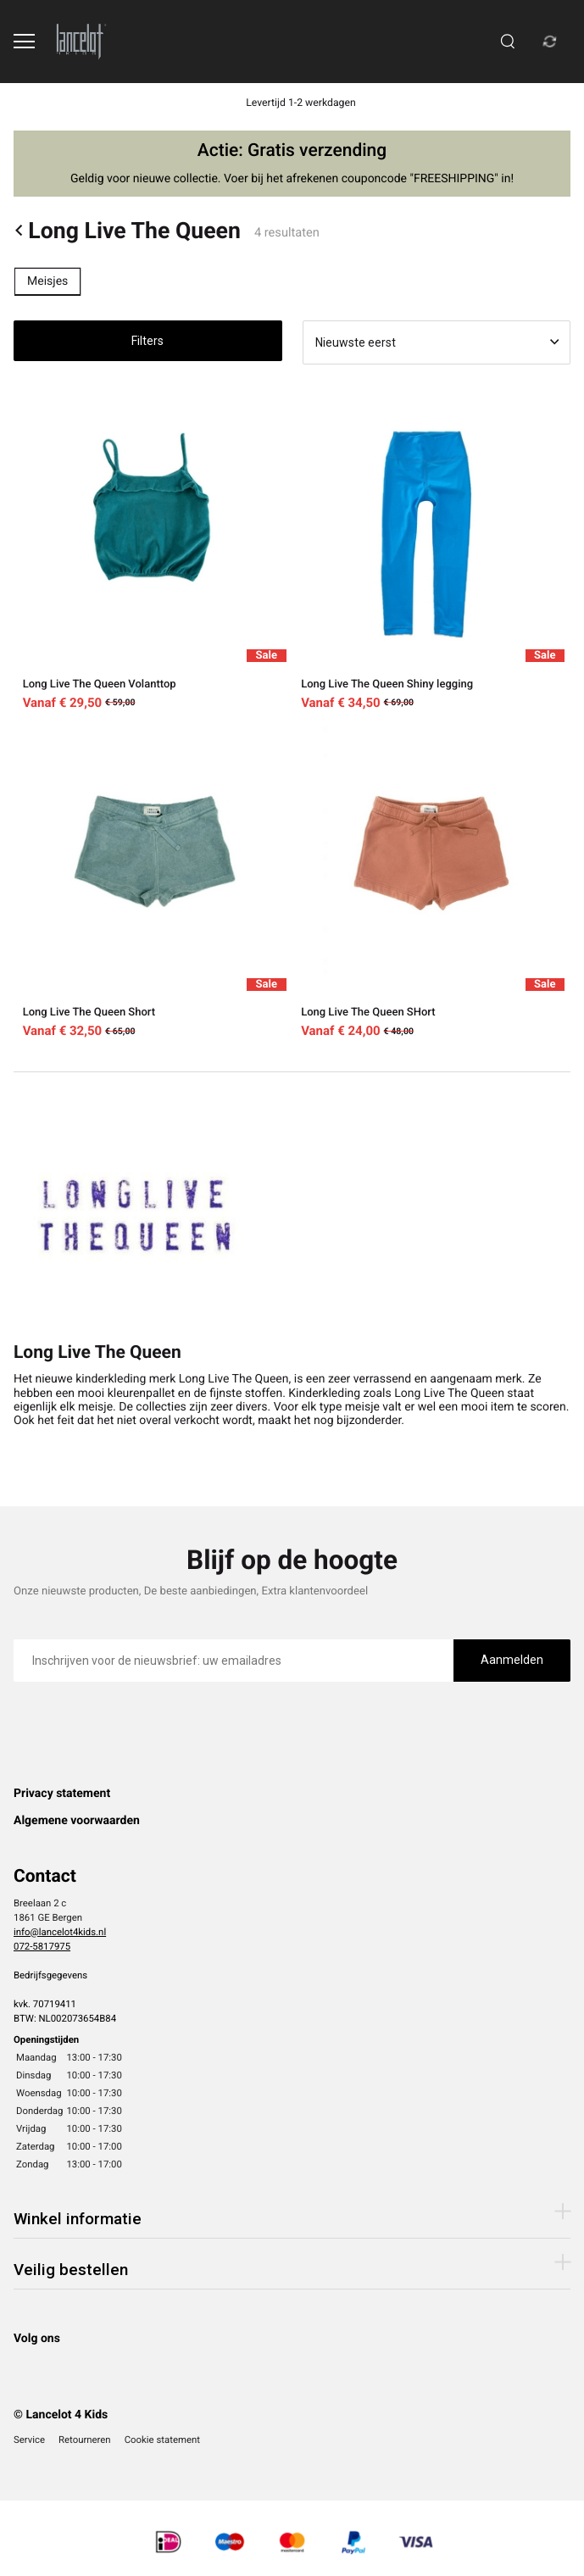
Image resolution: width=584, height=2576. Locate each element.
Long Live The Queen (127, 231)
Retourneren (84, 2439)
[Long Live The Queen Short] (153, 882)
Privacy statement (62, 1793)
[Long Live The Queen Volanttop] (153, 553)
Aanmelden (512, 1659)
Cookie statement (162, 2439)
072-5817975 (42, 1946)
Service (29, 2439)
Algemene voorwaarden (77, 1821)
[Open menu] (24, 41)
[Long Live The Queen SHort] (431, 882)
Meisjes (47, 281)
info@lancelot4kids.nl (60, 1932)
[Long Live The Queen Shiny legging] (431, 553)
